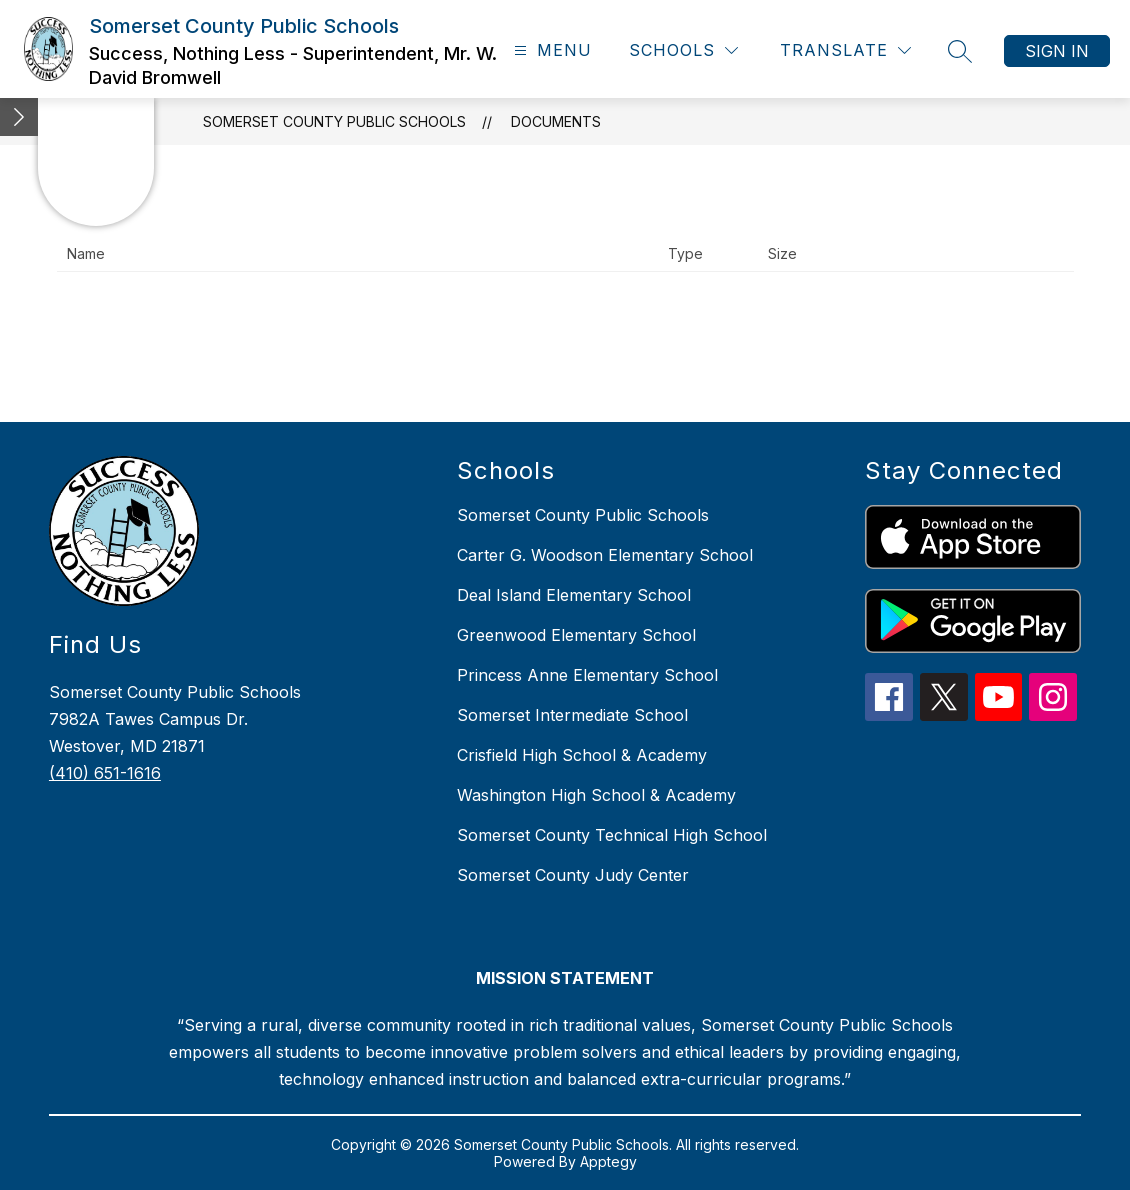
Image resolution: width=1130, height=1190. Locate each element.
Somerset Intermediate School (572, 715)
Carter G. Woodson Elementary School (605, 555)
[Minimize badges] (19, 117)
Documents (556, 121)
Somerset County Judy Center (573, 875)
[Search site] (960, 51)
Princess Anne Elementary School (587, 675)
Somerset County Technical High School (612, 835)
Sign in (1057, 51)
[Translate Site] (845, 50)
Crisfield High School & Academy (582, 755)
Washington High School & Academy (596, 795)
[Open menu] (550, 50)
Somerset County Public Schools (334, 121)
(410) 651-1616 (105, 773)
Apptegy (608, 1161)
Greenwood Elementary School (576, 635)
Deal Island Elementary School (574, 595)
